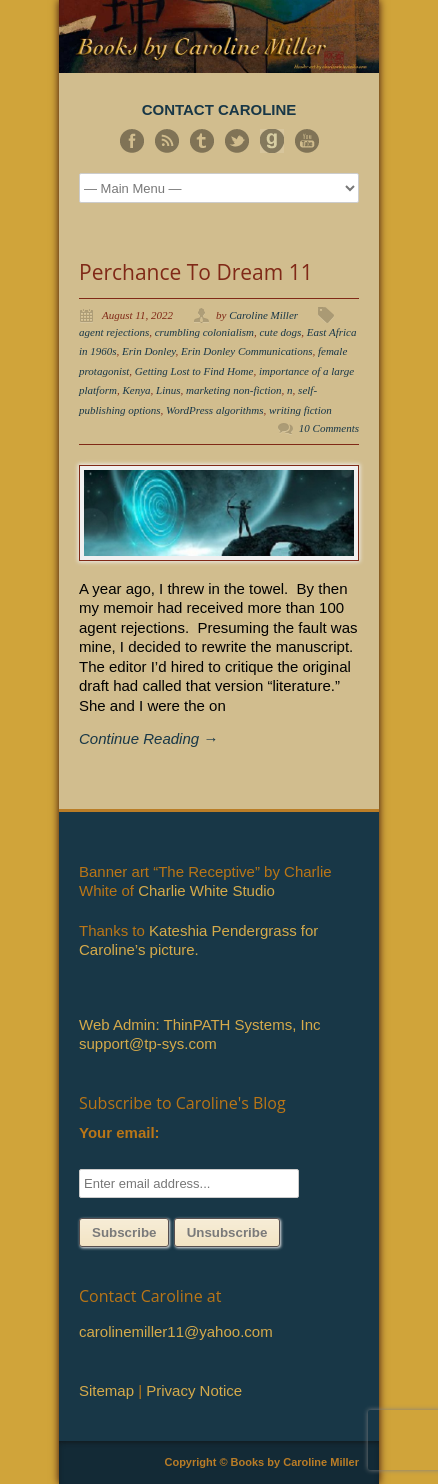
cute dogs (280, 332)
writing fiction (300, 410)
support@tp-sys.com (148, 1043)
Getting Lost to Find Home (194, 371)
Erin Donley (148, 351)
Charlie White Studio (206, 890)
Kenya (136, 390)
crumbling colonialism (204, 332)
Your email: (119, 1132)
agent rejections (114, 332)
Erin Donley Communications (246, 351)
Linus (168, 390)
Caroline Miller (263, 315)
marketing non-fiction (234, 390)
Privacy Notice (194, 1390)
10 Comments (329, 428)
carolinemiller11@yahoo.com (176, 1331)
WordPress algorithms (215, 410)
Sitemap (106, 1390)
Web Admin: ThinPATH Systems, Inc (199, 1024)
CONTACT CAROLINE (219, 109)
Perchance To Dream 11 (196, 272)
